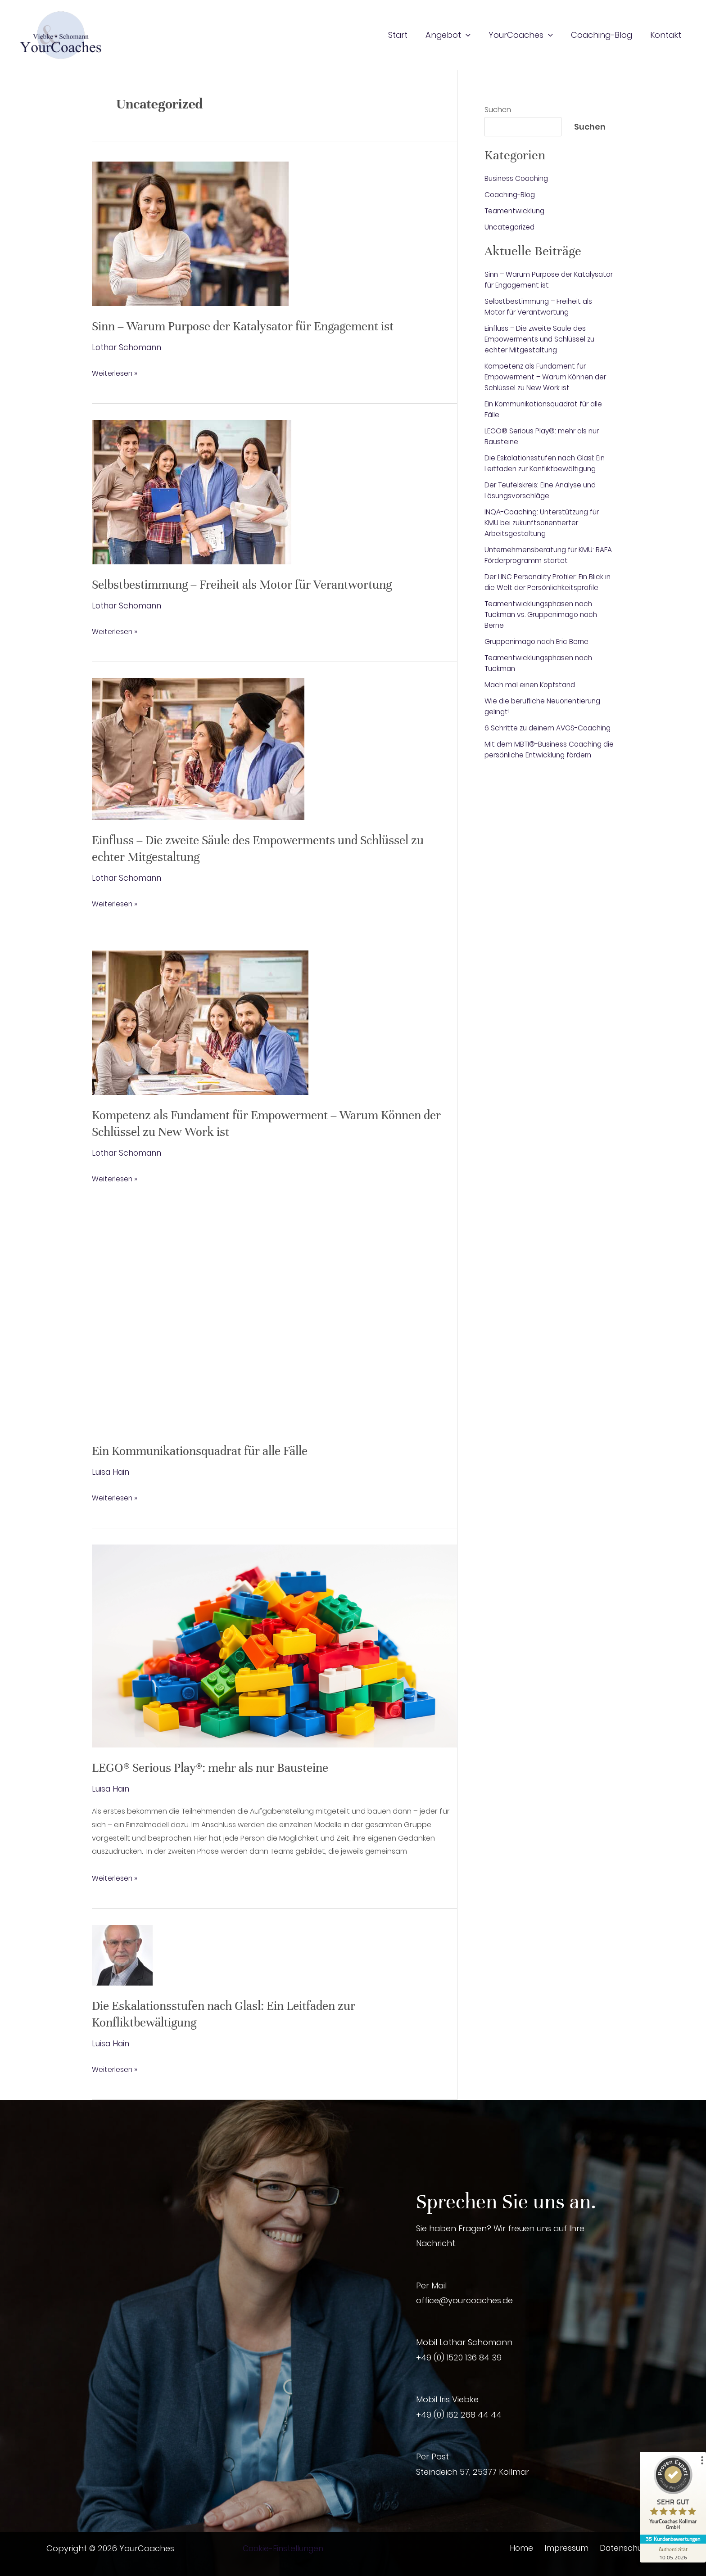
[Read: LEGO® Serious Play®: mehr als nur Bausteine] (274, 1644)
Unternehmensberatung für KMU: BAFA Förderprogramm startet (542, 555)
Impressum (565, 2547)
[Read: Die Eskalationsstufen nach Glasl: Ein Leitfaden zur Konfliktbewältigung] (122, 1953)
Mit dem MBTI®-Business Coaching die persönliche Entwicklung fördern (547, 760)
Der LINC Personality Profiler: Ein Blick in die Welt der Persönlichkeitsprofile (547, 582)
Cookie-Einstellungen (285, 2547)
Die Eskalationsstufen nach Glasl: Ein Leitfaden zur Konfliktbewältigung (547, 463)
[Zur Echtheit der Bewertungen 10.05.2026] (672, 2553)
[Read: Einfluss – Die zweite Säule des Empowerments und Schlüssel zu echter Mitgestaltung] (198, 748)
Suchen (497, 109)
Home (522, 2547)
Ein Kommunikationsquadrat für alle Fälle (206, 1450)
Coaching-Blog (511, 194)
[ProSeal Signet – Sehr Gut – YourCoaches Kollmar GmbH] (672, 2495)
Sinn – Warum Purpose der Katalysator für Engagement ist (250, 326)
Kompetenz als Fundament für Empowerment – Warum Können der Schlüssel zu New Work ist (548, 377)
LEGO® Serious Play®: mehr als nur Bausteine (216, 1767)
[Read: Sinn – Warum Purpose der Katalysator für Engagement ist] (190, 233)
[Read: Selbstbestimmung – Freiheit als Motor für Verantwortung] (191, 491)
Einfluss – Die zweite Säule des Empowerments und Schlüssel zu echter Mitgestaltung (542, 339)
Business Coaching (517, 178)
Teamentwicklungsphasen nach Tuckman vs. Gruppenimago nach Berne (544, 614)
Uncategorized (511, 227)
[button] (472, 35)
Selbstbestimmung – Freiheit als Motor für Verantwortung (248, 584)
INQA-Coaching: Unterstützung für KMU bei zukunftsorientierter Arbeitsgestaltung (545, 523)
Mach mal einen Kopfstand (532, 685)
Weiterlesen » (115, 373)
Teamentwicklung (515, 211)
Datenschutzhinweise (638, 2547)
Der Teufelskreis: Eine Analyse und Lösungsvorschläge (542, 490)
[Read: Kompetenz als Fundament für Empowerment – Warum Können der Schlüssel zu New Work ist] (200, 1021)
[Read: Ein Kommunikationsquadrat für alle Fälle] (274, 1327)
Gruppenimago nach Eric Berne (540, 641)
